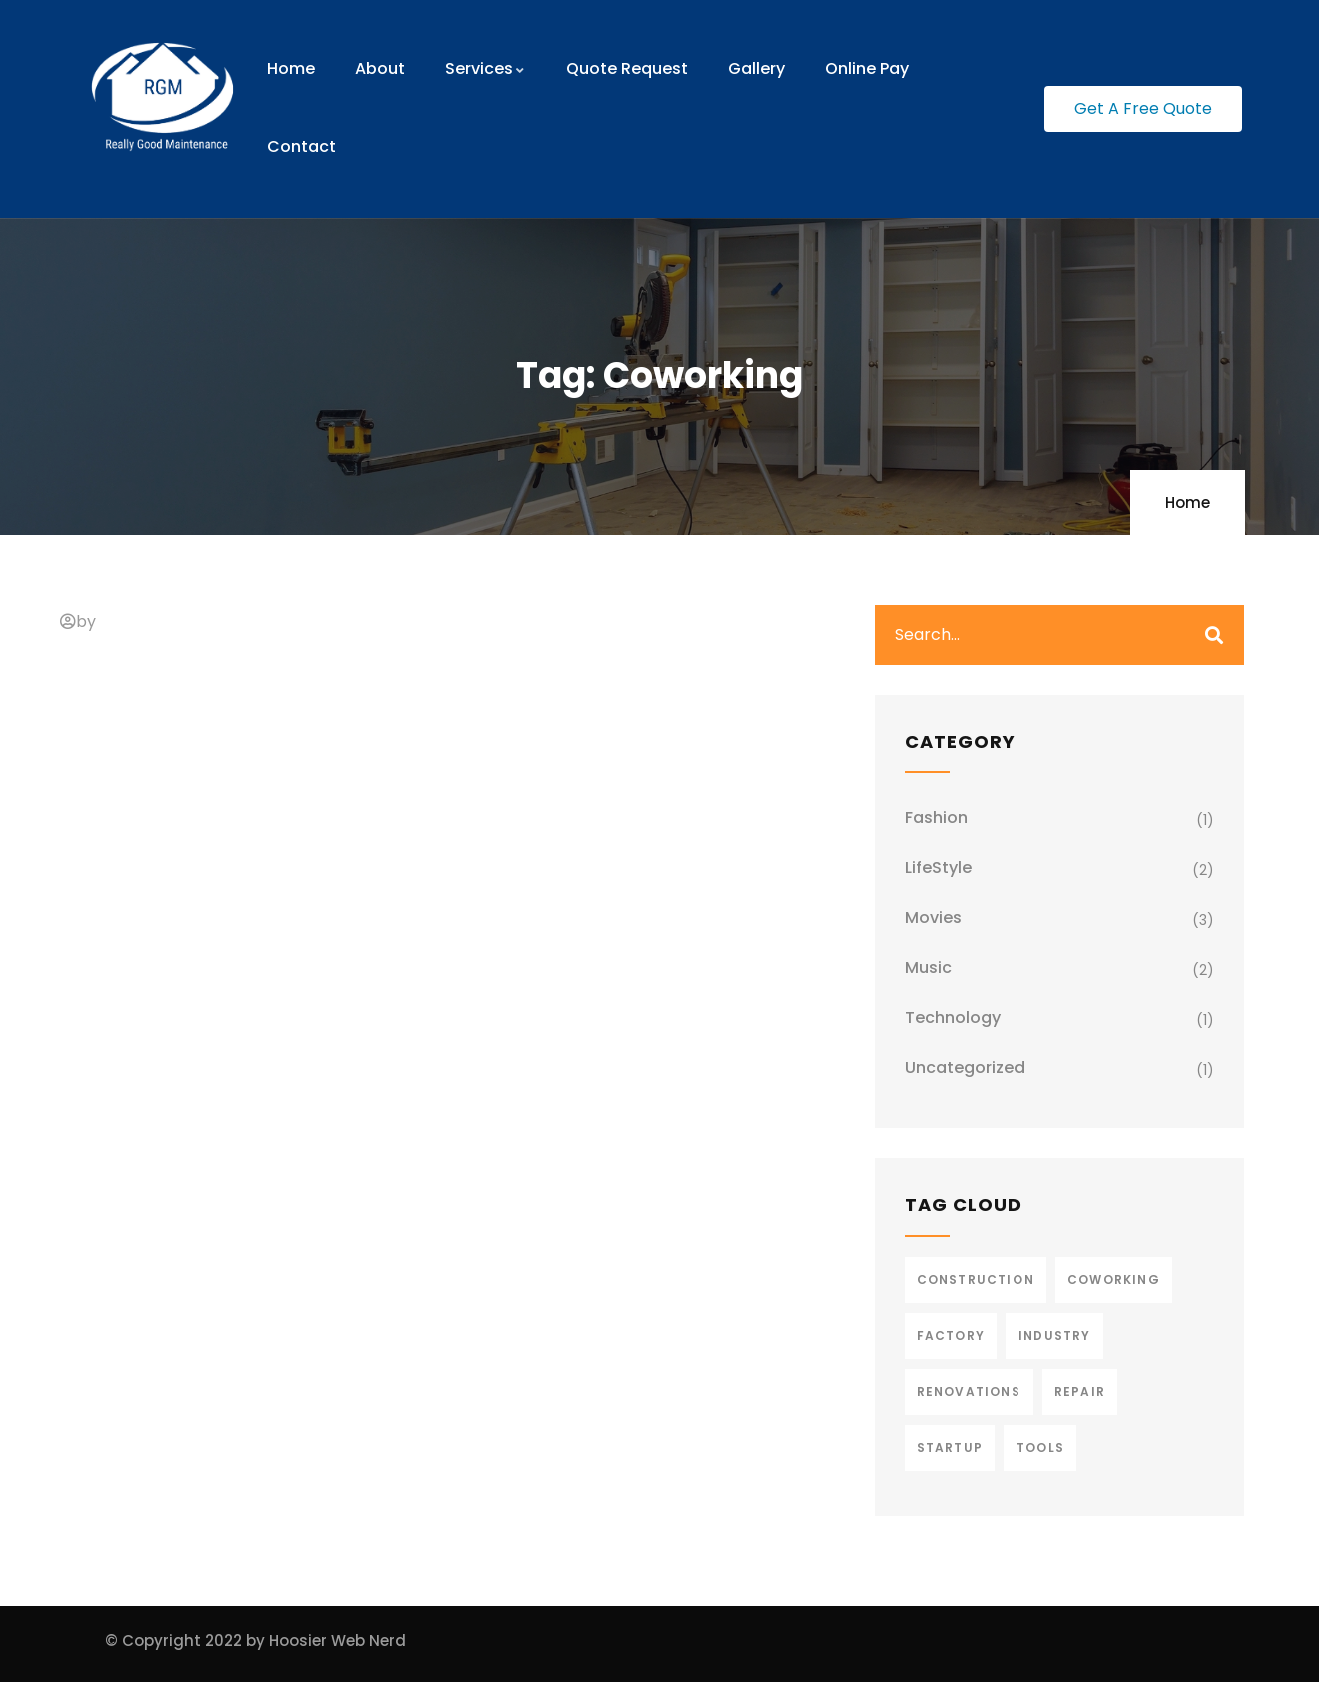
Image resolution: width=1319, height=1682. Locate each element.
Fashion (936, 817)
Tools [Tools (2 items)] (1040, 1447)
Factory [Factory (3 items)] (951, 1335)
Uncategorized (965, 1067)
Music (928, 967)
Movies (933, 917)
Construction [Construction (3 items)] (975, 1279)
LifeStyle (938, 867)
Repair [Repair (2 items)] (1079, 1391)
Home (1187, 502)
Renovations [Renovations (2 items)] (969, 1391)
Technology (953, 1017)
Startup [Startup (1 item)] (950, 1447)
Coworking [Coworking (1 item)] (1113, 1279)
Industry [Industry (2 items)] (1054, 1335)
